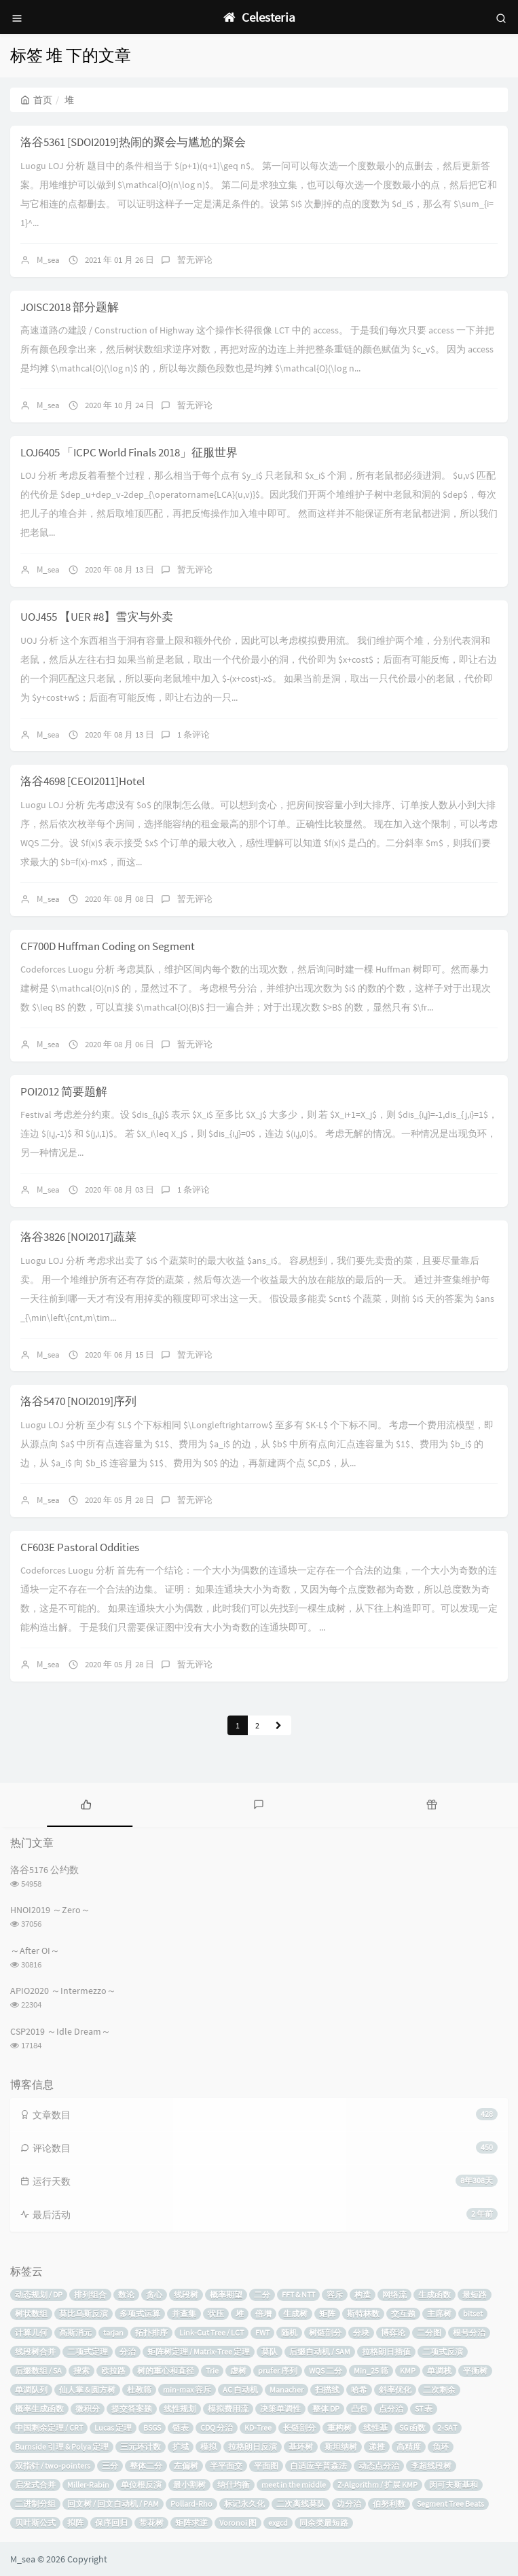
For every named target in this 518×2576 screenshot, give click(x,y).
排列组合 (90, 2294)
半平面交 (226, 2466)
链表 (180, 2428)
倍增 (263, 2313)
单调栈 (439, 2370)
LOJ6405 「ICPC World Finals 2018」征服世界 (129, 452)
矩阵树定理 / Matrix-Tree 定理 (198, 2351)
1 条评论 (193, 734)
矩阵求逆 (191, 2523)
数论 (126, 2294)
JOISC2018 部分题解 (69, 307)
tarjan (113, 2332)
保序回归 (111, 2523)
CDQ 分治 (216, 2428)
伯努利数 (389, 2504)
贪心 (154, 2294)
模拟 (208, 2447)
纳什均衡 (233, 2485)
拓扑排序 (151, 2332)
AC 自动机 (240, 2389)
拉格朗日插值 (386, 2351)
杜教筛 (139, 2389)
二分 (262, 2294)
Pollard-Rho (191, 2504)
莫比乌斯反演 (83, 2313)
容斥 (335, 2294)
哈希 (359, 2389)
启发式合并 (35, 2485)
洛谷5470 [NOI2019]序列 (78, 1401)
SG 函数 (412, 2428)
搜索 (81, 2370)
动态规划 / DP (38, 2294)
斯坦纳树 (341, 2447)
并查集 (184, 2313)
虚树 (238, 2370)
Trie (212, 2370)
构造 (362, 2294)
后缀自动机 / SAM (319, 2351)
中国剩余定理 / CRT (49, 2428)
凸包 (359, 2408)
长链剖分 (299, 2428)
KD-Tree (258, 2428)
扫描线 (327, 2389)
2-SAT (447, 2428)
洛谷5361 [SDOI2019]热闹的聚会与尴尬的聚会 (133, 141)
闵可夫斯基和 (453, 2485)
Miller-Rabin (88, 2485)
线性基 (375, 2428)
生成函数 (434, 2294)
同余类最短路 (323, 2523)
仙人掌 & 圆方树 (87, 2389)
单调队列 (31, 2389)
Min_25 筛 (371, 2370)
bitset (473, 2313)
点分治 (391, 2408)
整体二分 (146, 2466)
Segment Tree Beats (450, 2504)
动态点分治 (378, 2466)
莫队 (269, 2351)
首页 (36, 100)
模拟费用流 (228, 2408)
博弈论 (393, 2332)
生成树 (295, 2313)
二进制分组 (35, 2504)
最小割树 (189, 2485)
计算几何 (31, 2332)
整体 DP (325, 2408)
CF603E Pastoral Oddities (79, 1547)
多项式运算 (139, 2313)
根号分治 (469, 2332)
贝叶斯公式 (35, 2523)
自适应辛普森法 (318, 2466)
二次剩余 (439, 2389)
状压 (216, 2313)
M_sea (48, 260)
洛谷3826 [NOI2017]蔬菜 (78, 1236)
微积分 (87, 2408)
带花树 (151, 2523)
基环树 (301, 2447)
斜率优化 (395, 2389)
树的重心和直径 (165, 2370)
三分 (110, 2466)
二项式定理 (87, 2351)
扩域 (180, 2447)
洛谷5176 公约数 (44, 1870)
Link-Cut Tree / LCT (211, 2332)
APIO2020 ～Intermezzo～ (63, 1990)
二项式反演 (442, 2351)
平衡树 (475, 2370)
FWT (262, 2332)
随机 (289, 2332)
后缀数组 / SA (38, 2370)
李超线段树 (431, 2466)
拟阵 (75, 2523)
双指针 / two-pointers (52, 2466)
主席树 (439, 2313)
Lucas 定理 (113, 2428)
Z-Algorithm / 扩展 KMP (377, 2485)
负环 (440, 2447)
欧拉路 (113, 2370)
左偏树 (186, 2466)
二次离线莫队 (300, 2504)
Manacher (286, 2389)
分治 (127, 2351)
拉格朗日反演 (252, 2447)
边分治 (349, 2504)
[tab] (86, 1803)
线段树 (186, 2294)
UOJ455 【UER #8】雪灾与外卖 (96, 616)
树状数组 (31, 2313)
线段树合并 (35, 2351)
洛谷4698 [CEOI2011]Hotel (82, 781)
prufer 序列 (277, 2370)
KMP (407, 2370)
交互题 (403, 2313)
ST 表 (423, 2408)
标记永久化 (244, 2504)
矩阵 (327, 2313)
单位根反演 (141, 2485)
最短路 (474, 2294)
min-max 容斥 (187, 2389)
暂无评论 (194, 260)
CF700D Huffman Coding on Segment (107, 946)
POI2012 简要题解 (63, 1091)
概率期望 (226, 2294)
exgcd (278, 2523)
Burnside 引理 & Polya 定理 (62, 2447)
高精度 (408, 2447)
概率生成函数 (39, 2408)
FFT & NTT (298, 2294)
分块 (361, 2332)
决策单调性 (280, 2408)
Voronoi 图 (238, 2523)
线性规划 (180, 2408)
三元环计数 (140, 2447)
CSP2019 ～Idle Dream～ (60, 2031)
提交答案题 (131, 2408)
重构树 (339, 2428)
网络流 (394, 2294)
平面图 (266, 2466)
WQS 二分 (325, 2370)
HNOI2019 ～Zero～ (50, 1910)
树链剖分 (325, 2332)
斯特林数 (363, 2313)
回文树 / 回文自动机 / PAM (113, 2504)
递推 (377, 2447)
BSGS (152, 2428)
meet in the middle (293, 2485)
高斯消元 (75, 2332)
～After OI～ (35, 1950)
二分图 (429, 2332)
